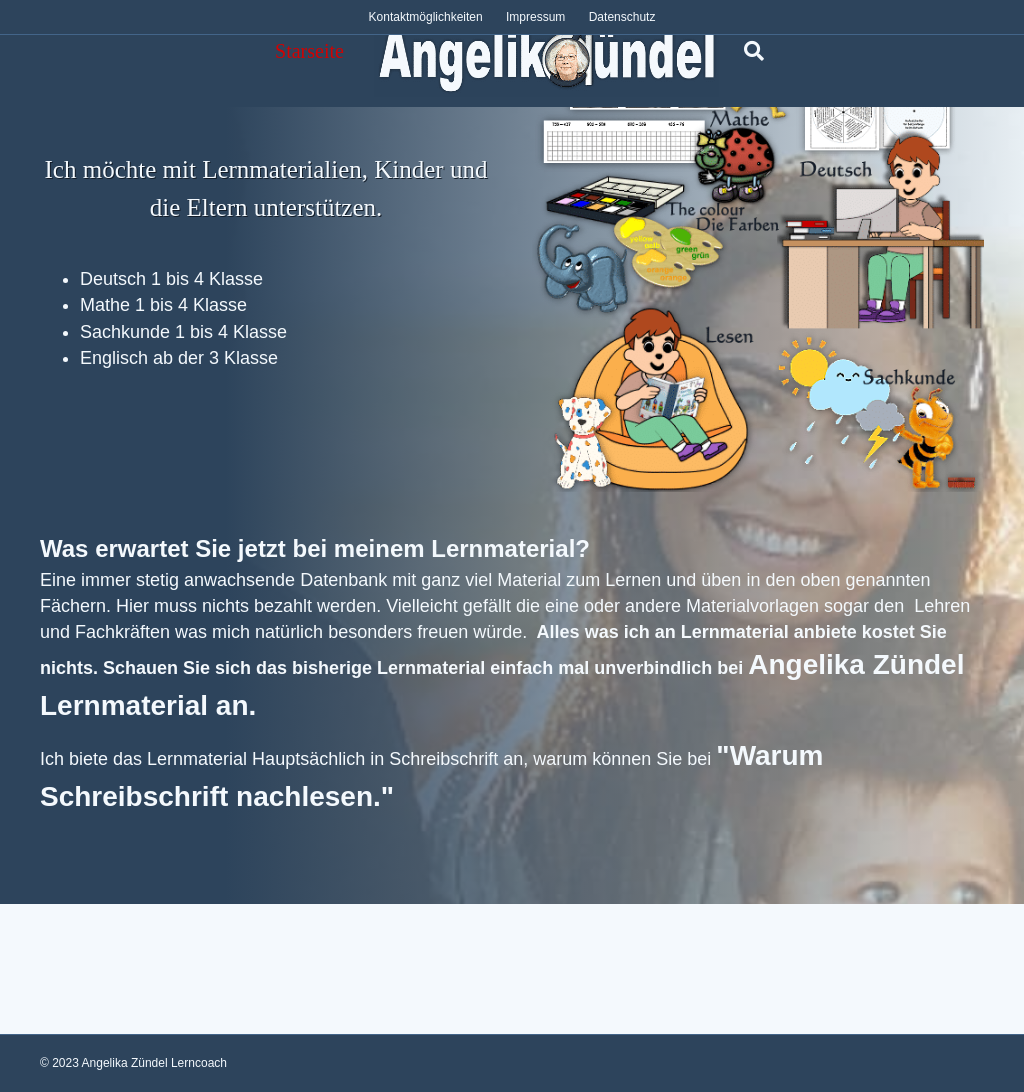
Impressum (535, 17)
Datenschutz (622, 17)
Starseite (309, 51)
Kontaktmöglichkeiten (426, 17)
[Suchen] (749, 51)
